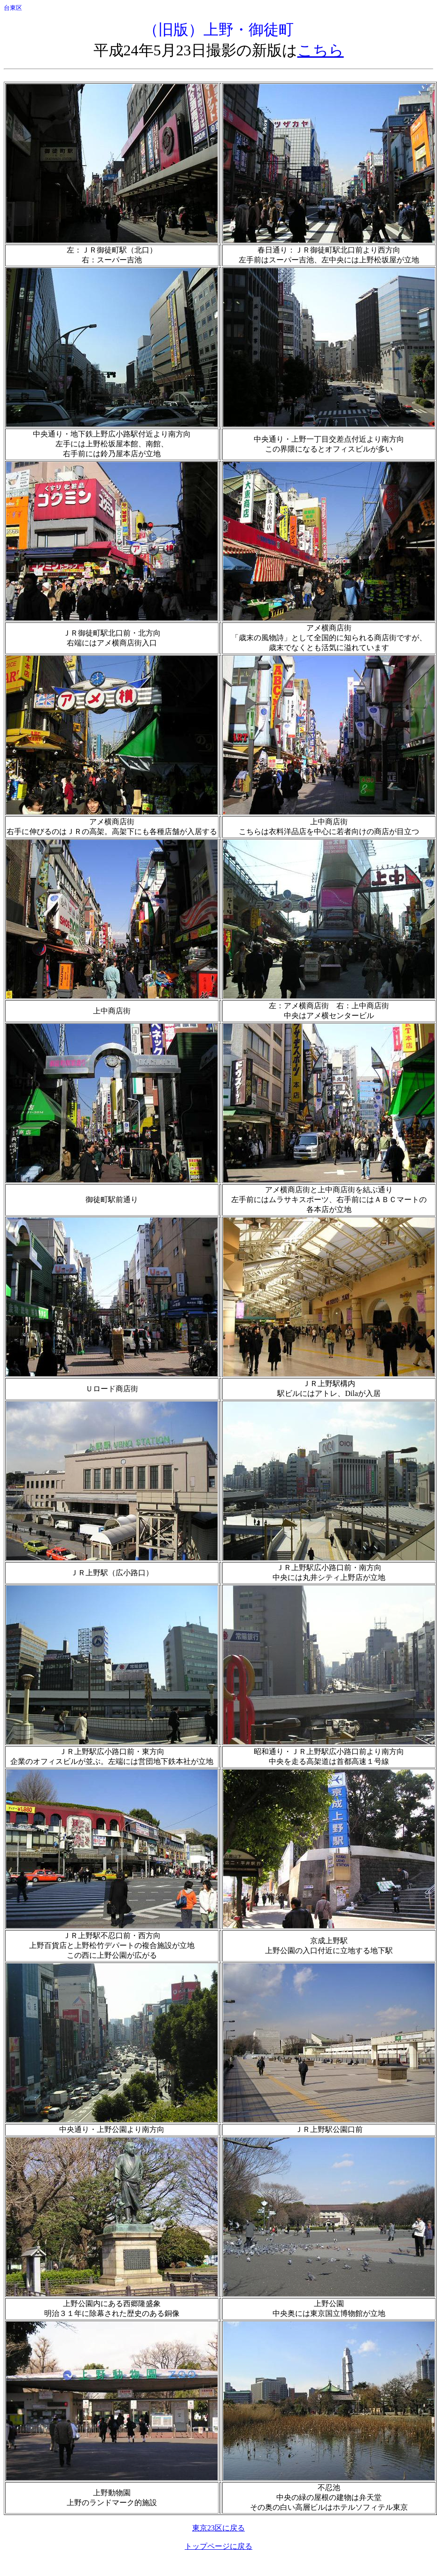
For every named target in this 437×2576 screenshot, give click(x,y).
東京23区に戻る (218, 2528)
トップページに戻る (218, 2546)
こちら (320, 50)
